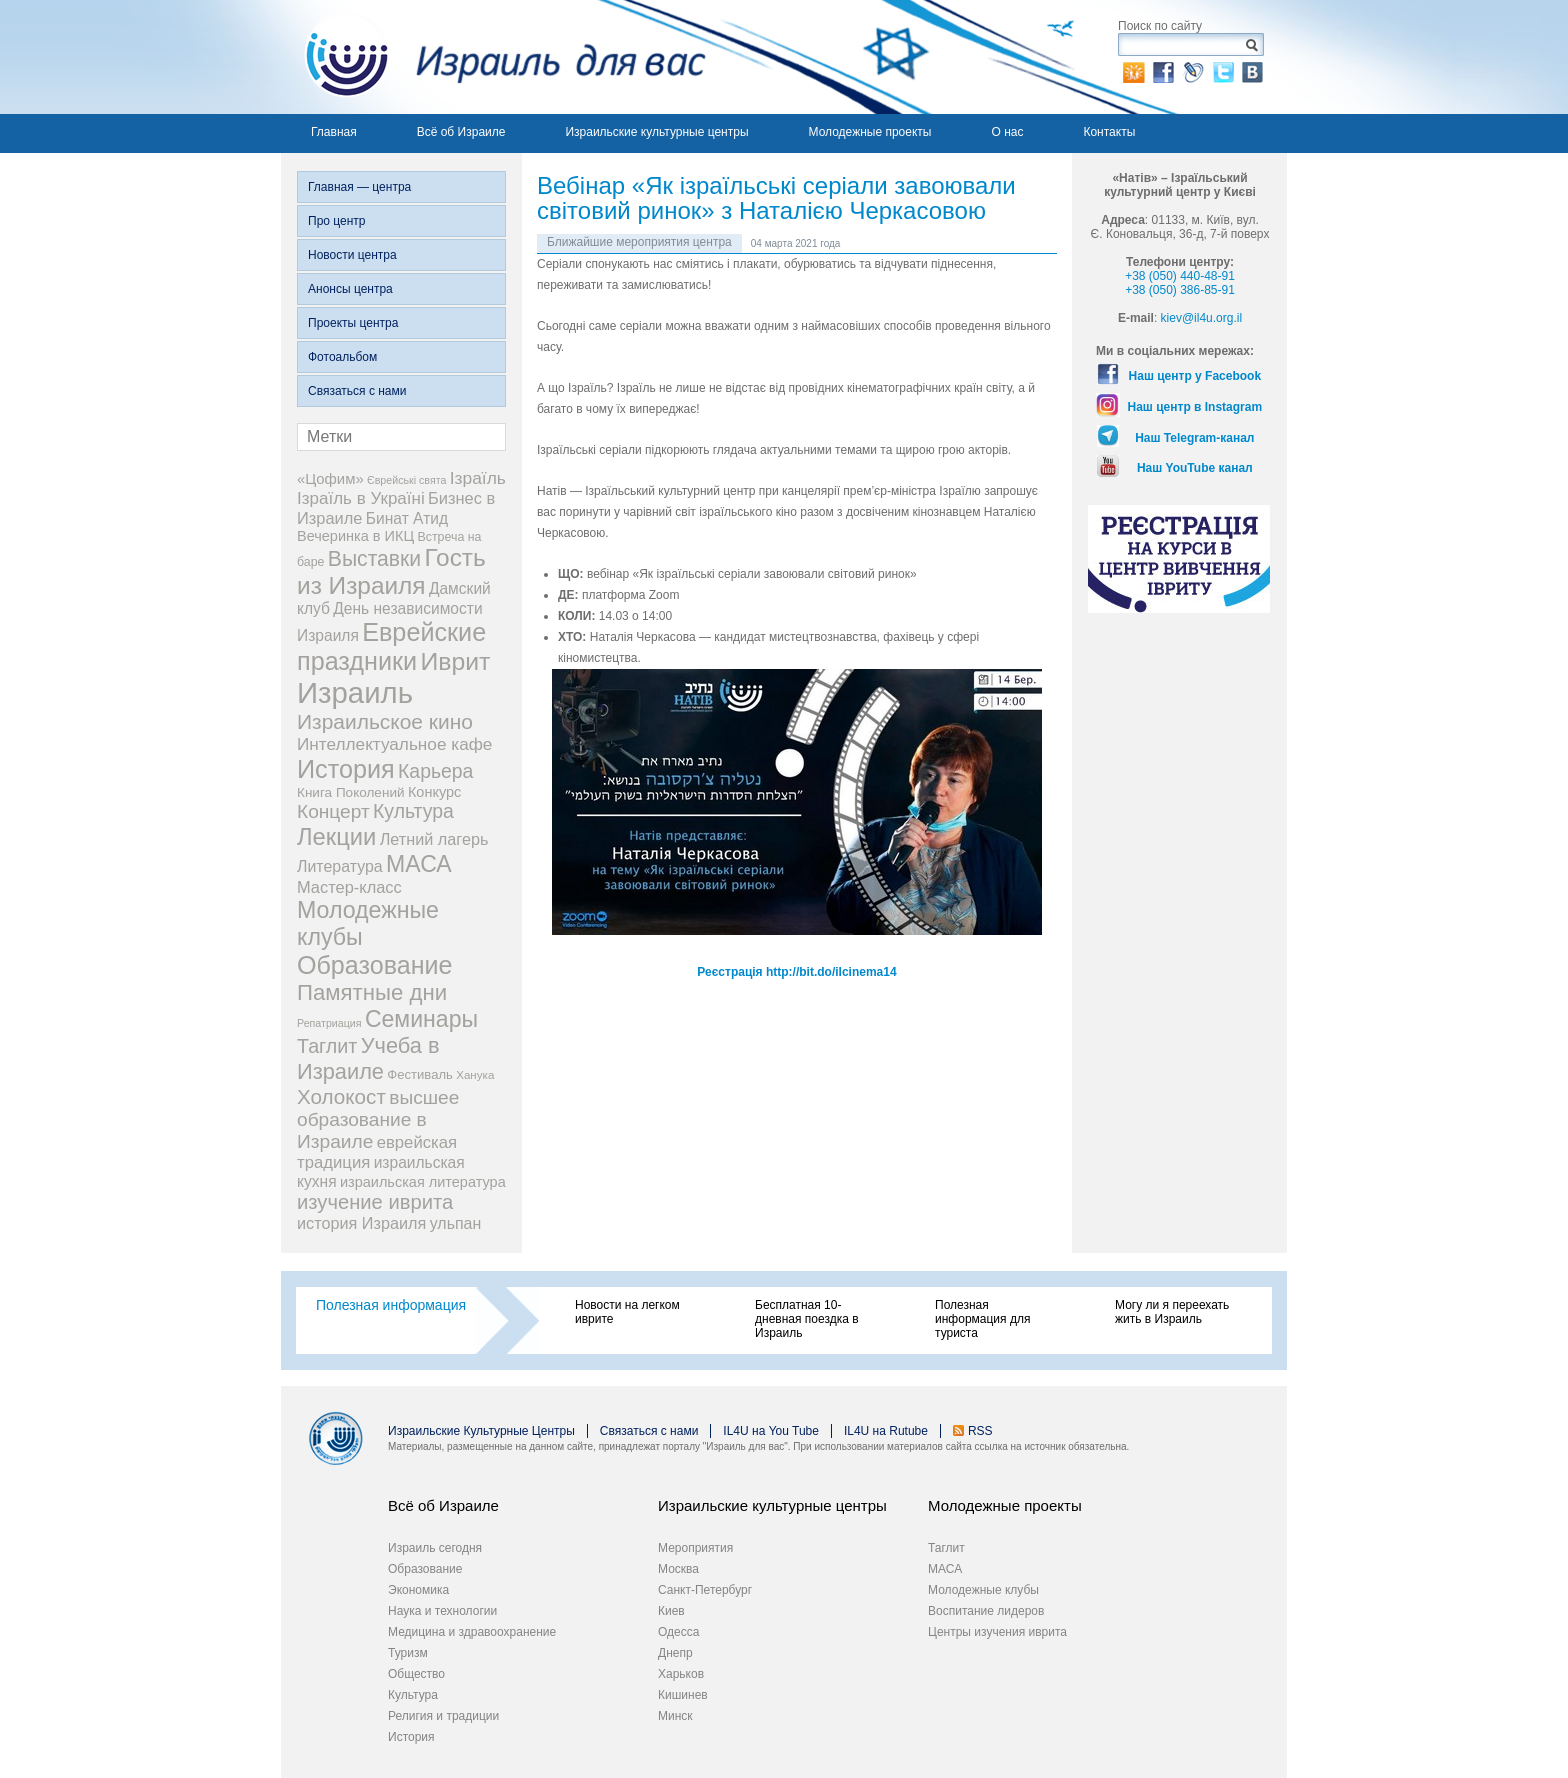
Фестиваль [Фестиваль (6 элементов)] (420, 1074)
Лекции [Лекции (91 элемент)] (336, 836)
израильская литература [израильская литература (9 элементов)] (423, 1182)
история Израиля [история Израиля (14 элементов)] (361, 1223)
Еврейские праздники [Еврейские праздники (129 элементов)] (391, 646)
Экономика (418, 1590)
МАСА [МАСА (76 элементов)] (419, 864)
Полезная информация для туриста (982, 1319)
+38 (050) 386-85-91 (1180, 290)
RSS (980, 1431)
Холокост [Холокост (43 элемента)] (341, 1096)
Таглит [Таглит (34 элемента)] (327, 1046)
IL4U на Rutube (886, 1431)
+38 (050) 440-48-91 (1180, 276)
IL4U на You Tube (771, 1431)
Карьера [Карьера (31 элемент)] (435, 771)
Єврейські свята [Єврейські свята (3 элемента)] (406, 480)
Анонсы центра (350, 289)
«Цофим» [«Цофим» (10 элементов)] (330, 479)
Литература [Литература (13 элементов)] (340, 866)
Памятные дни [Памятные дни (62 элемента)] (372, 992)
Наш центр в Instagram (1195, 407)
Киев (671, 1611)
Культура (413, 1695)
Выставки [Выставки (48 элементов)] (374, 558)
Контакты (1109, 132)
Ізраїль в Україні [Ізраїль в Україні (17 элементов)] (361, 498)
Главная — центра (359, 187)
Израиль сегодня (435, 1548)
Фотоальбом (342, 357)
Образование (425, 1569)
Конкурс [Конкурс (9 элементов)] (434, 792)
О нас (1007, 132)
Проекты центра (353, 323)
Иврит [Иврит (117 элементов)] (455, 661)
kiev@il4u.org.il (1202, 318)
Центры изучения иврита (997, 1632)
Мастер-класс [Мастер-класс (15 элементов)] (349, 887)
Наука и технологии (442, 1611)
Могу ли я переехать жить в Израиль (1172, 1312)
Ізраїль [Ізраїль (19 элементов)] (478, 478)
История (411, 1737)
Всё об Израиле (461, 132)
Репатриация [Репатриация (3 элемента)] (329, 1023)
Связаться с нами (357, 391)
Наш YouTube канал (1195, 468)
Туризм (408, 1653)
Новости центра (352, 255)
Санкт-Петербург (705, 1590)
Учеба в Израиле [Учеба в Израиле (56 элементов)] (368, 1058)
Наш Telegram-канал (1194, 438)
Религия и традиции (443, 1716)
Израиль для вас (493, 57)
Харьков (681, 1674)
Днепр (675, 1653)
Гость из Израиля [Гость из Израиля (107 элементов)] (391, 571)
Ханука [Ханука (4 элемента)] (475, 1074)
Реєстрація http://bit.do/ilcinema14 (796, 972)
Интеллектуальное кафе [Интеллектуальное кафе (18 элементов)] (394, 744)
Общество (416, 1674)
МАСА (945, 1569)
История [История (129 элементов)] (346, 769)
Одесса (678, 1632)
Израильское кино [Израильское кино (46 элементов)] (385, 721)
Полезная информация (391, 1305)
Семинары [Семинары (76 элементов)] (421, 1019)
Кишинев (683, 1695)
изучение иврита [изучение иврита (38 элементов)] (375, 1202)
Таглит (946, 1548)
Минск (675, 1716)
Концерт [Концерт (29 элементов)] (333, 811)
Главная (334, 132)
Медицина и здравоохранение (472, 1632)
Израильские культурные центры (656, 132)
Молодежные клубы (983, 1590)
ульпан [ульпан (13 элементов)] (456, 1223)
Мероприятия (695, 1548)
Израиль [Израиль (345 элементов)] (355, 692)
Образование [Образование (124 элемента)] (374, 965)
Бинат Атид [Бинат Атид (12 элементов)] (407, 518)
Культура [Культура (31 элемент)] (413, 811)
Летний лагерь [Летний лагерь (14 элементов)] (434, 839)
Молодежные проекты (870, 132)
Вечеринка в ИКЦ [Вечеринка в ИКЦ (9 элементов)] (355, 536)
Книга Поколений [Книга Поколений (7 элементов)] (351, 792)
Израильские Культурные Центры (481, 1431)
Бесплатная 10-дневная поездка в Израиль (807, 1319)
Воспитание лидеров (986, 1611)
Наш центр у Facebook (1195, 376)
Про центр (337, 221)
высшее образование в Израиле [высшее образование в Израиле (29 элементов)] (378, 1119)
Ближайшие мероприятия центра (639, 242)
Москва (678, 1569)
